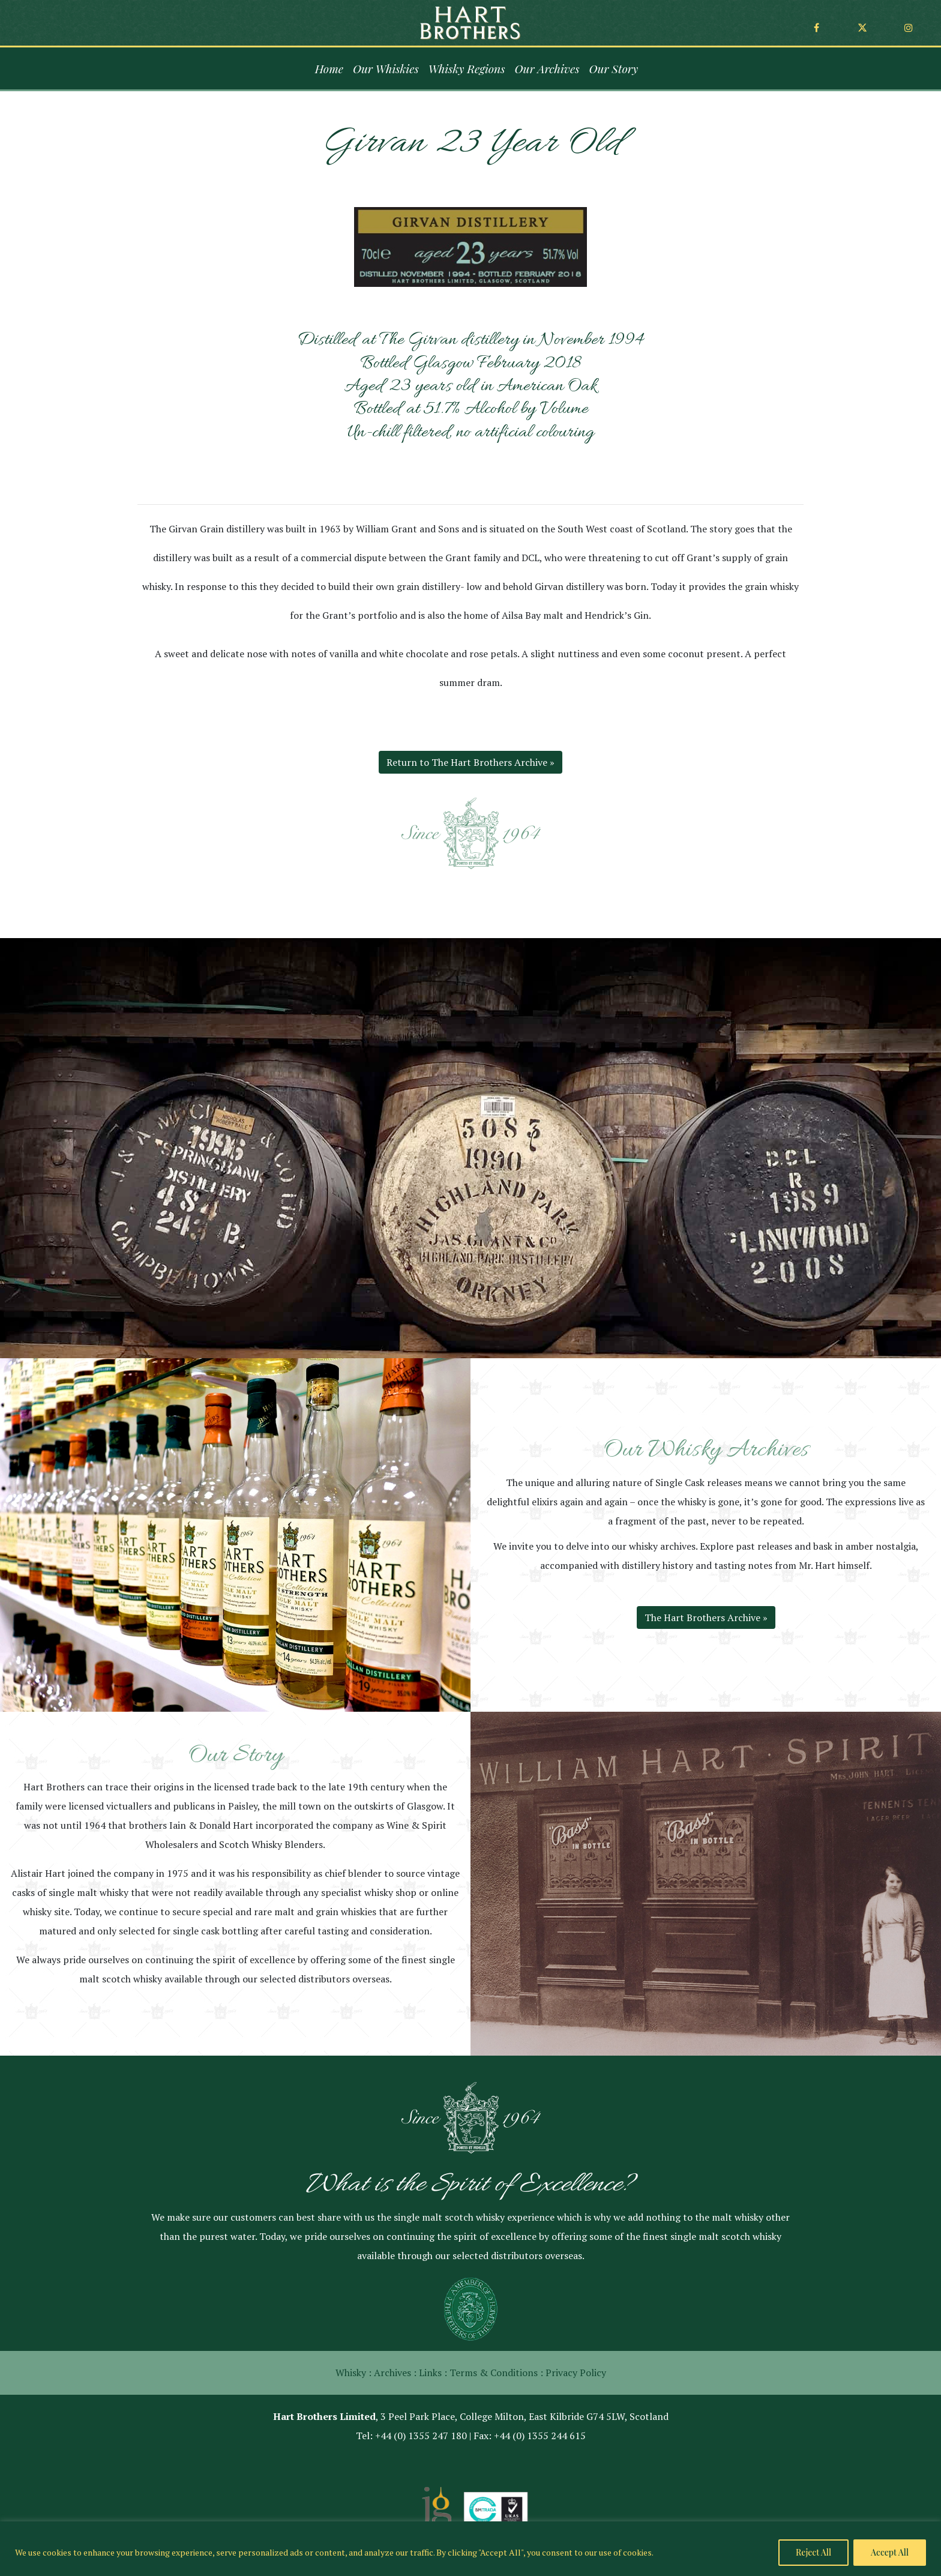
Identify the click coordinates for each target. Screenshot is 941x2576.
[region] (470, 2548)
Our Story (613, 68)
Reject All (813, 2552)
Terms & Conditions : (496, 2372)
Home (329, 68)
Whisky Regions (466, 68)
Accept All (890, 2552)
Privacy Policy (576, 2372)
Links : (433, 2372)
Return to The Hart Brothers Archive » (470, 762)
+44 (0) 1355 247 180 (421, 2435)
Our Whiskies (386, 68)
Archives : (395, 2372)
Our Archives (547, 68)
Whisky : (353, 2372)
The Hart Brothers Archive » (706, 1617)
